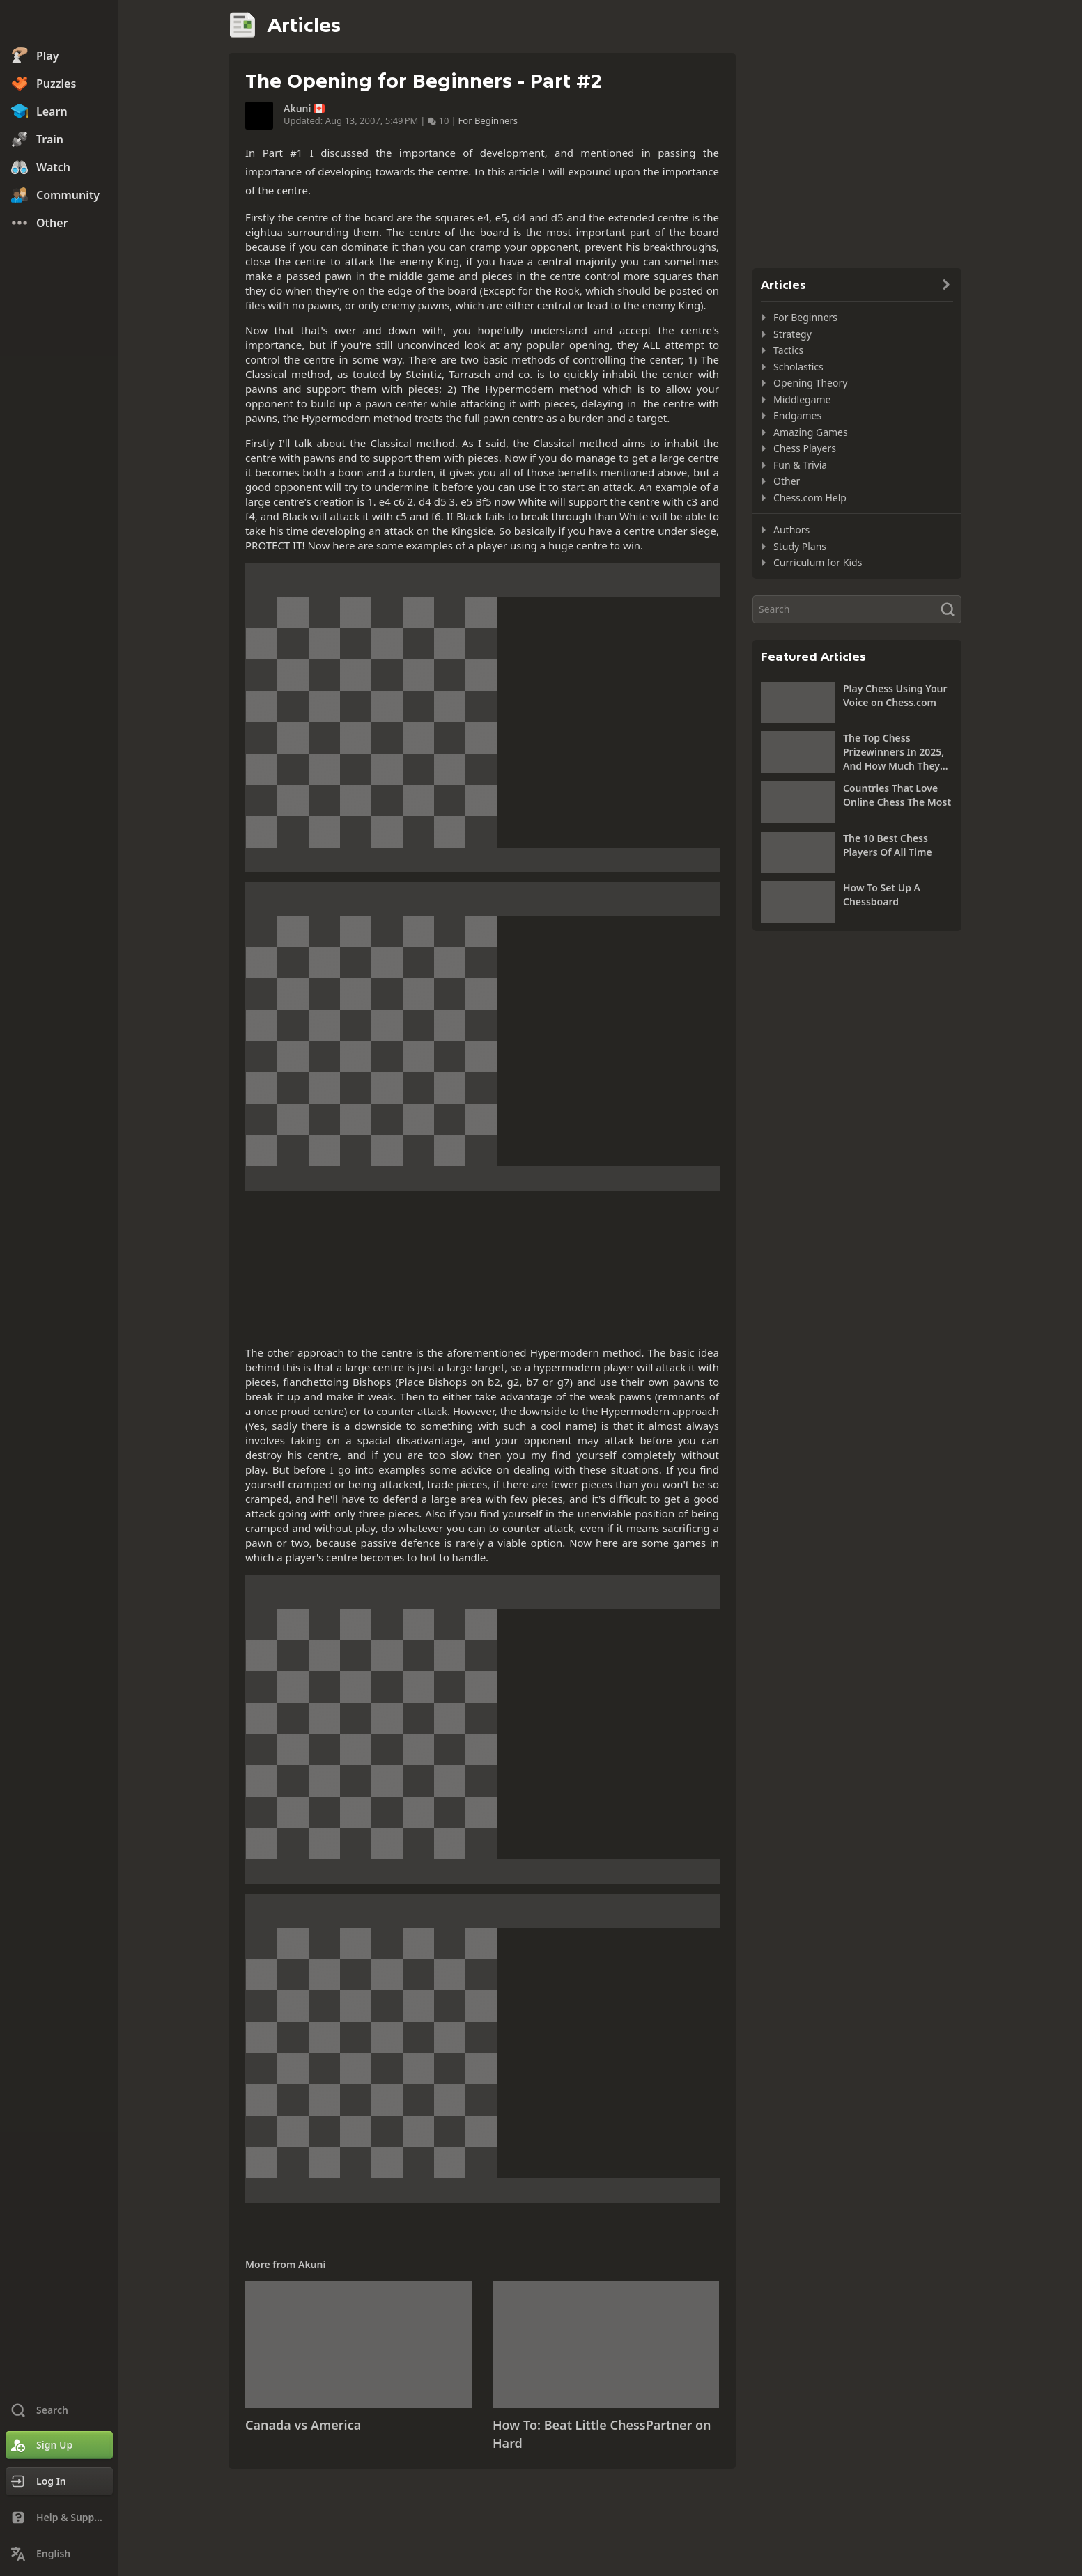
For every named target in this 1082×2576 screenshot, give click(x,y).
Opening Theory (810, 382)
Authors (791, 529)
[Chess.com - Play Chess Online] (59, 24)
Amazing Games (810, 432)
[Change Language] (59, 2554)
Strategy (792, 334)
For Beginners (488, 120)
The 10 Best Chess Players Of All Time (887, 845)
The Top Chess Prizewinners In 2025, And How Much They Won (893, 752)
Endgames (797, 415)
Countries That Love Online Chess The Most (897, 795)
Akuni (297, 108)
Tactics (788, 350)
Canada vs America (303, 2425)
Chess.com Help (810, 497)
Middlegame (802, 399)
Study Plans (799, 546)
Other (786, 480)
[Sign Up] (59, 2445)
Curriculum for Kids (817, 562)
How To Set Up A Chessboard (881, 894)
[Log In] (59, 2481)
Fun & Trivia (800, 464)
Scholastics (798, 366)
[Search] (856, 609)
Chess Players (804, 448)
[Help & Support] (59, 2517)
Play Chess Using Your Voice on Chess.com (895, 695)
